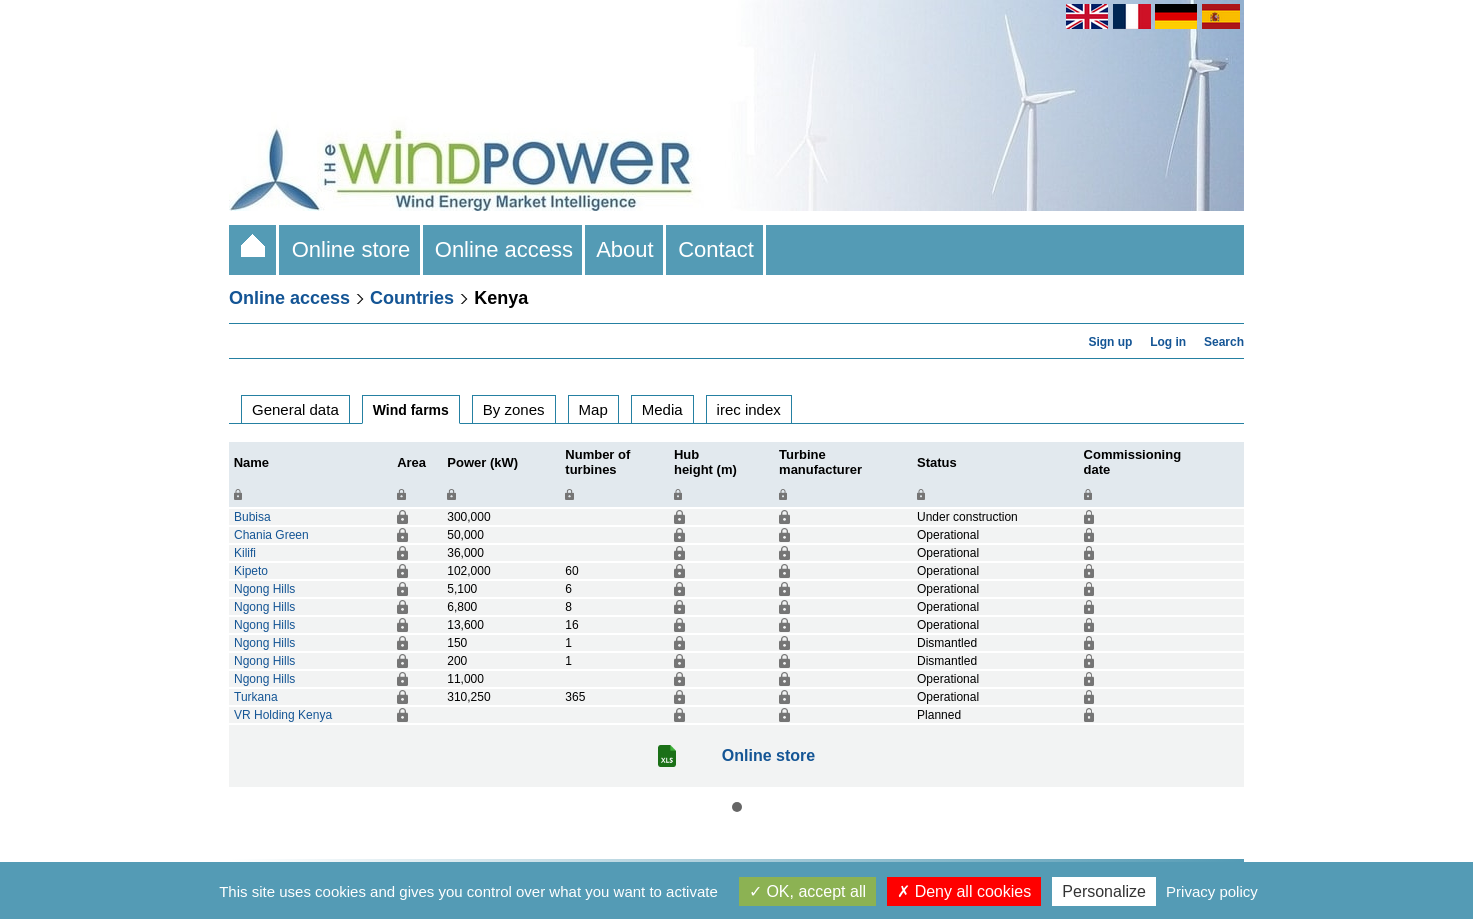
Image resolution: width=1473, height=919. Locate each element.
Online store (350, 249)
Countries (412, 298)
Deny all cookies (964, 891)
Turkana (256, 697)
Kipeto (251, 571)
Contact (716, 249)
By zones (514, 409)
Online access (504, 249)
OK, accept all (807, 891)
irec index (749, 409)
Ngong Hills (264, 589)
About (625, 249)
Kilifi (245, 553)
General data (295, 409)
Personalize (1104, 891)
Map (593, 409)
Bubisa (252, 517)
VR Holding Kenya (283, 715)
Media (662, 409)
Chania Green (271, 535)
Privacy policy (1212, 891)
